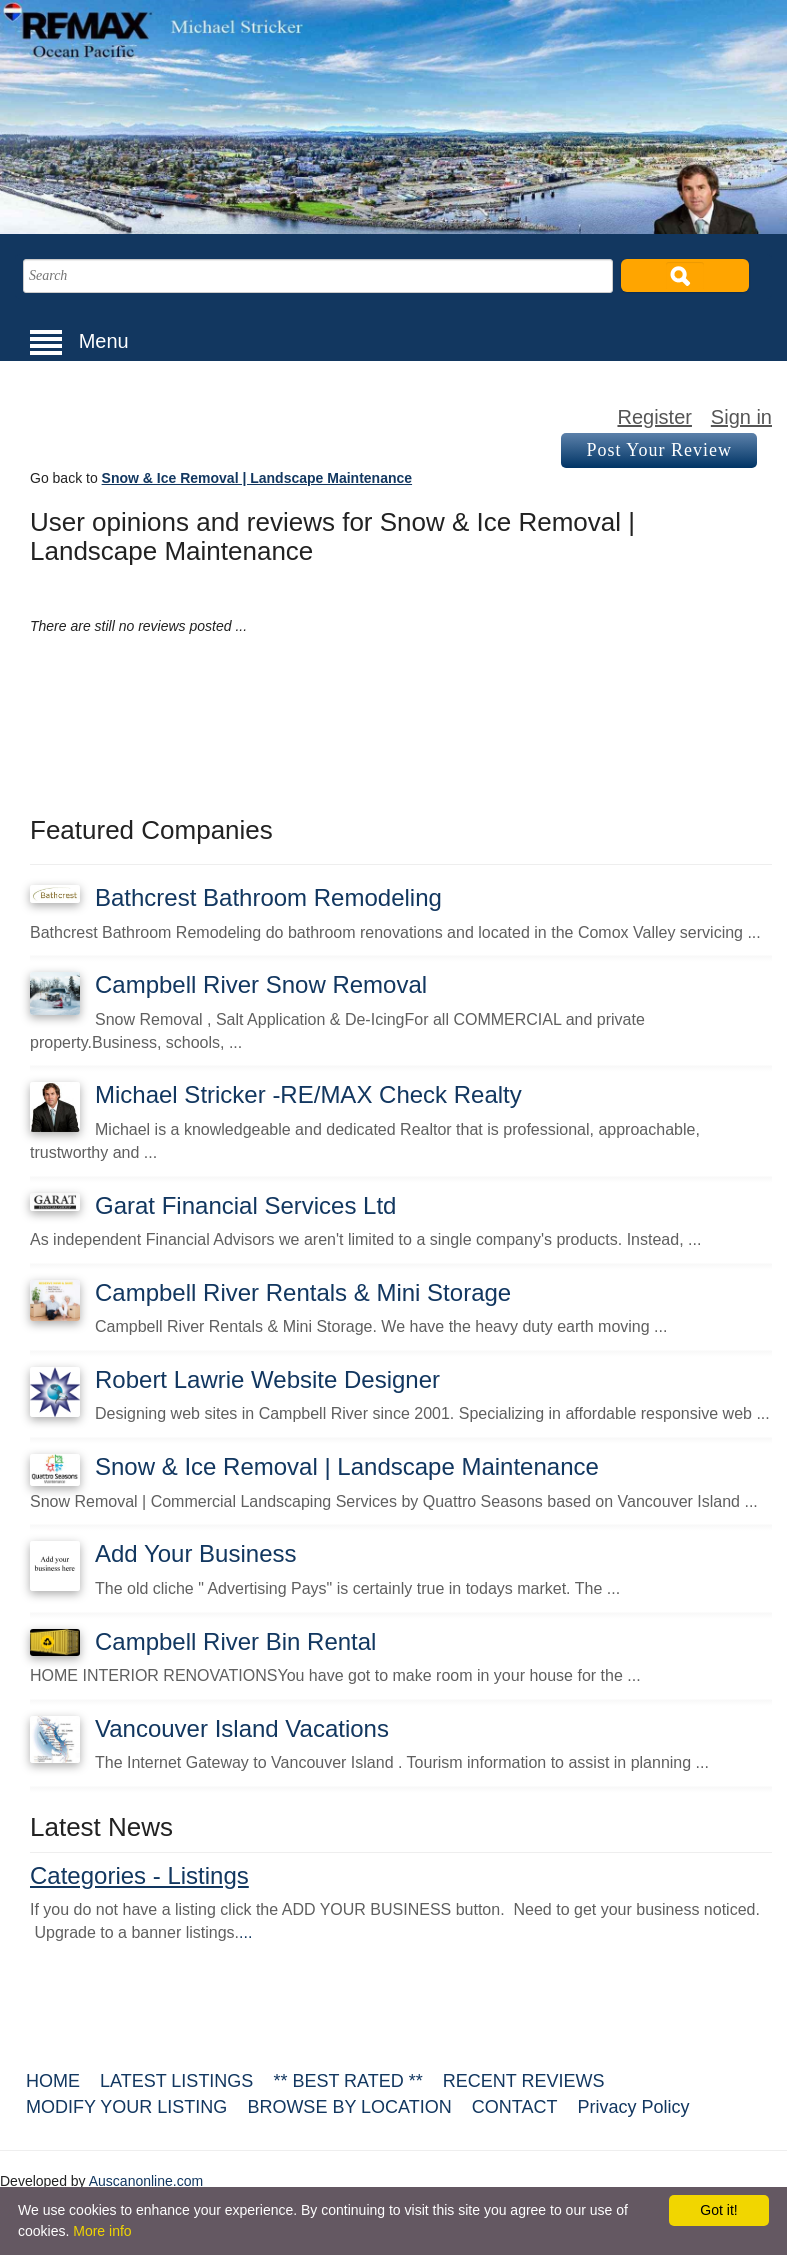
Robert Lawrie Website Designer (267, 1379)
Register (654, 417)
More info (102, 2231)
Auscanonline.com (146, 2181)
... (245, 1932)
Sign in (741, 417)
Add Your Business (195, 1553)
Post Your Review (659, 450)
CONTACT (515, 2107)
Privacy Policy (633, 2107)
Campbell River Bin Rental (235, 1641)
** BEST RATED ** (347, 2081)
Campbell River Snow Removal (261, 984)
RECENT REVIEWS (524, 2081)
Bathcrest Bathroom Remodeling (268, 897)
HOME (53, 2081)
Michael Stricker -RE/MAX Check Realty (308, 1094)
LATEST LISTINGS (176, 2081)
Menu (79, 341)
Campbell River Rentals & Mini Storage (303, 1292)
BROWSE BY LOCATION (349, 2107)
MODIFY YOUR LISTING (126, 2107)
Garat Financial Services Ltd (245, 1205)
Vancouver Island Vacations (242, 1728)
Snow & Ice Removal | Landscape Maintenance (257, 478)
